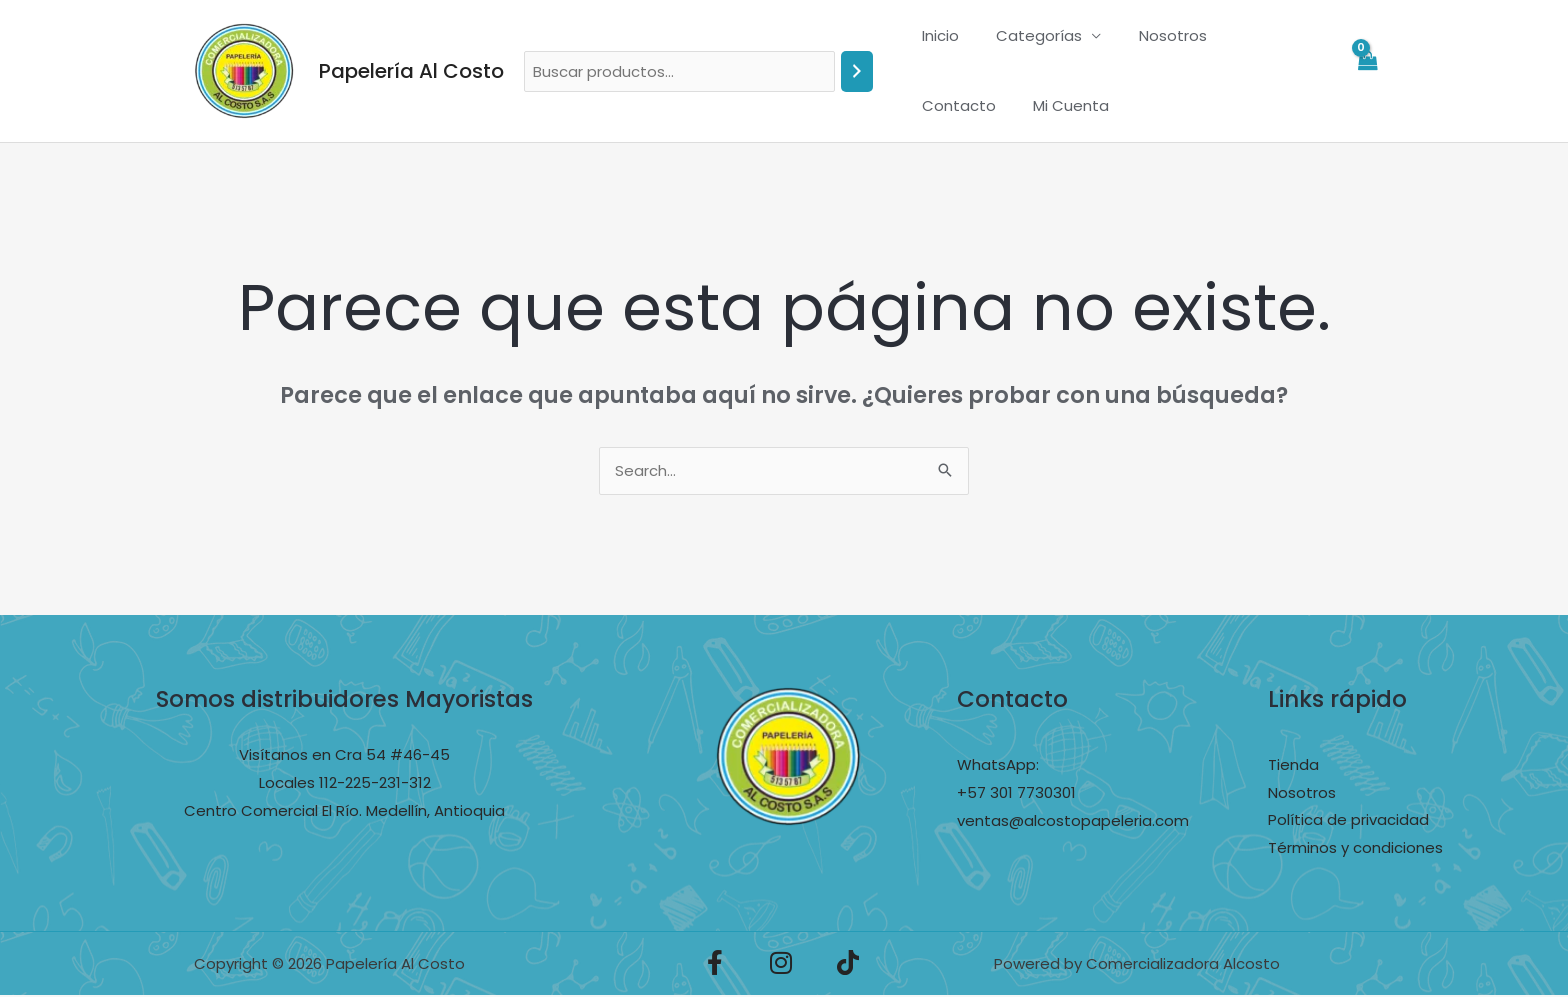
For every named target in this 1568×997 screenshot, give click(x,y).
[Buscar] (857, 71)
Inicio (936, 35)
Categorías (1028, 35)
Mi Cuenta (956, 105)
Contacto (1255, 35)
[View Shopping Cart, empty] (1367, 71)
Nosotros (1154, 35)
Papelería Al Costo (411, 71)
